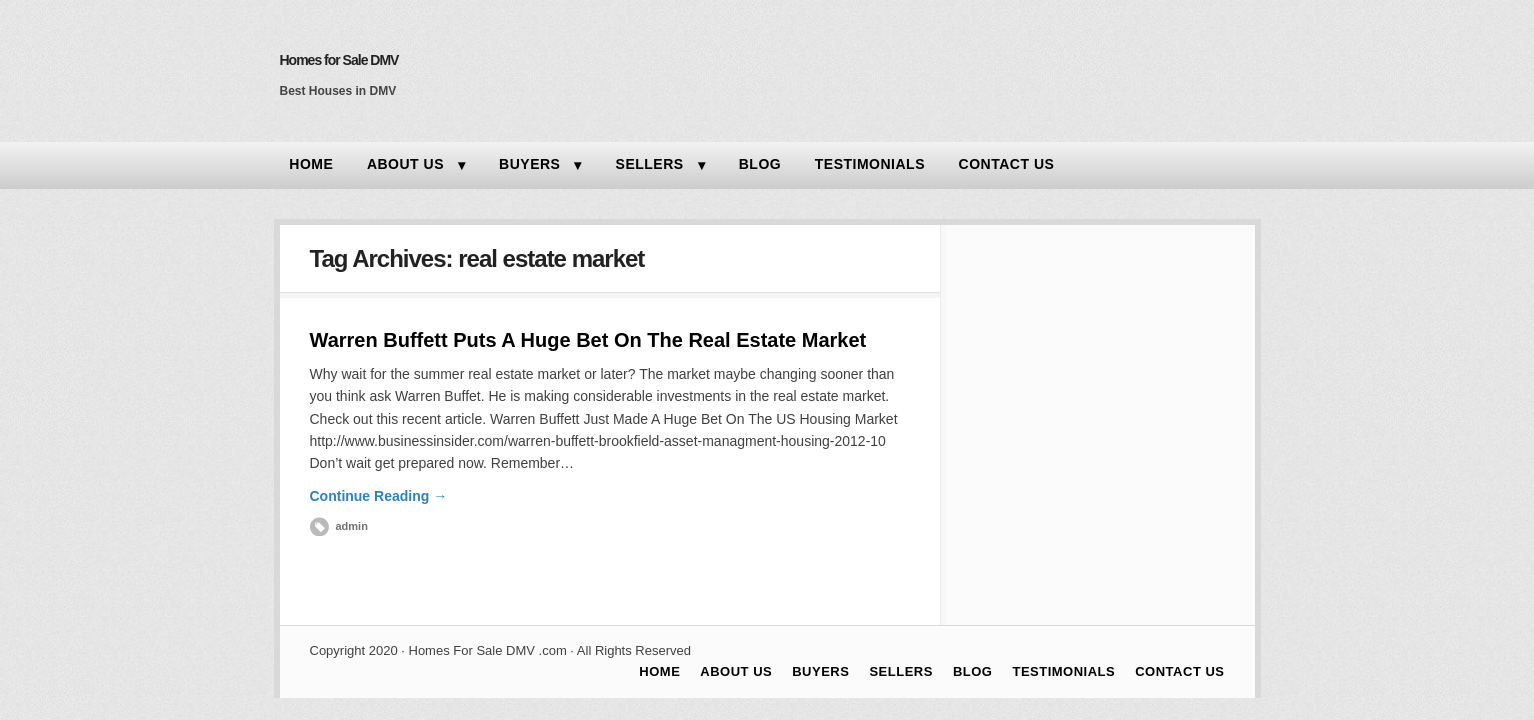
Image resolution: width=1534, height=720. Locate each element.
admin (352, 526)
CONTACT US (1007, 164)
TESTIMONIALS (870, 164)
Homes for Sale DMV (339, 60)
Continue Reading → (379, 496)
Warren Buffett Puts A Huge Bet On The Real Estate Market (588, 340)
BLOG (760, 164)
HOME (311, 164)
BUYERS (529, 164)
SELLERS (650, 164)
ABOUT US (405, 164)
